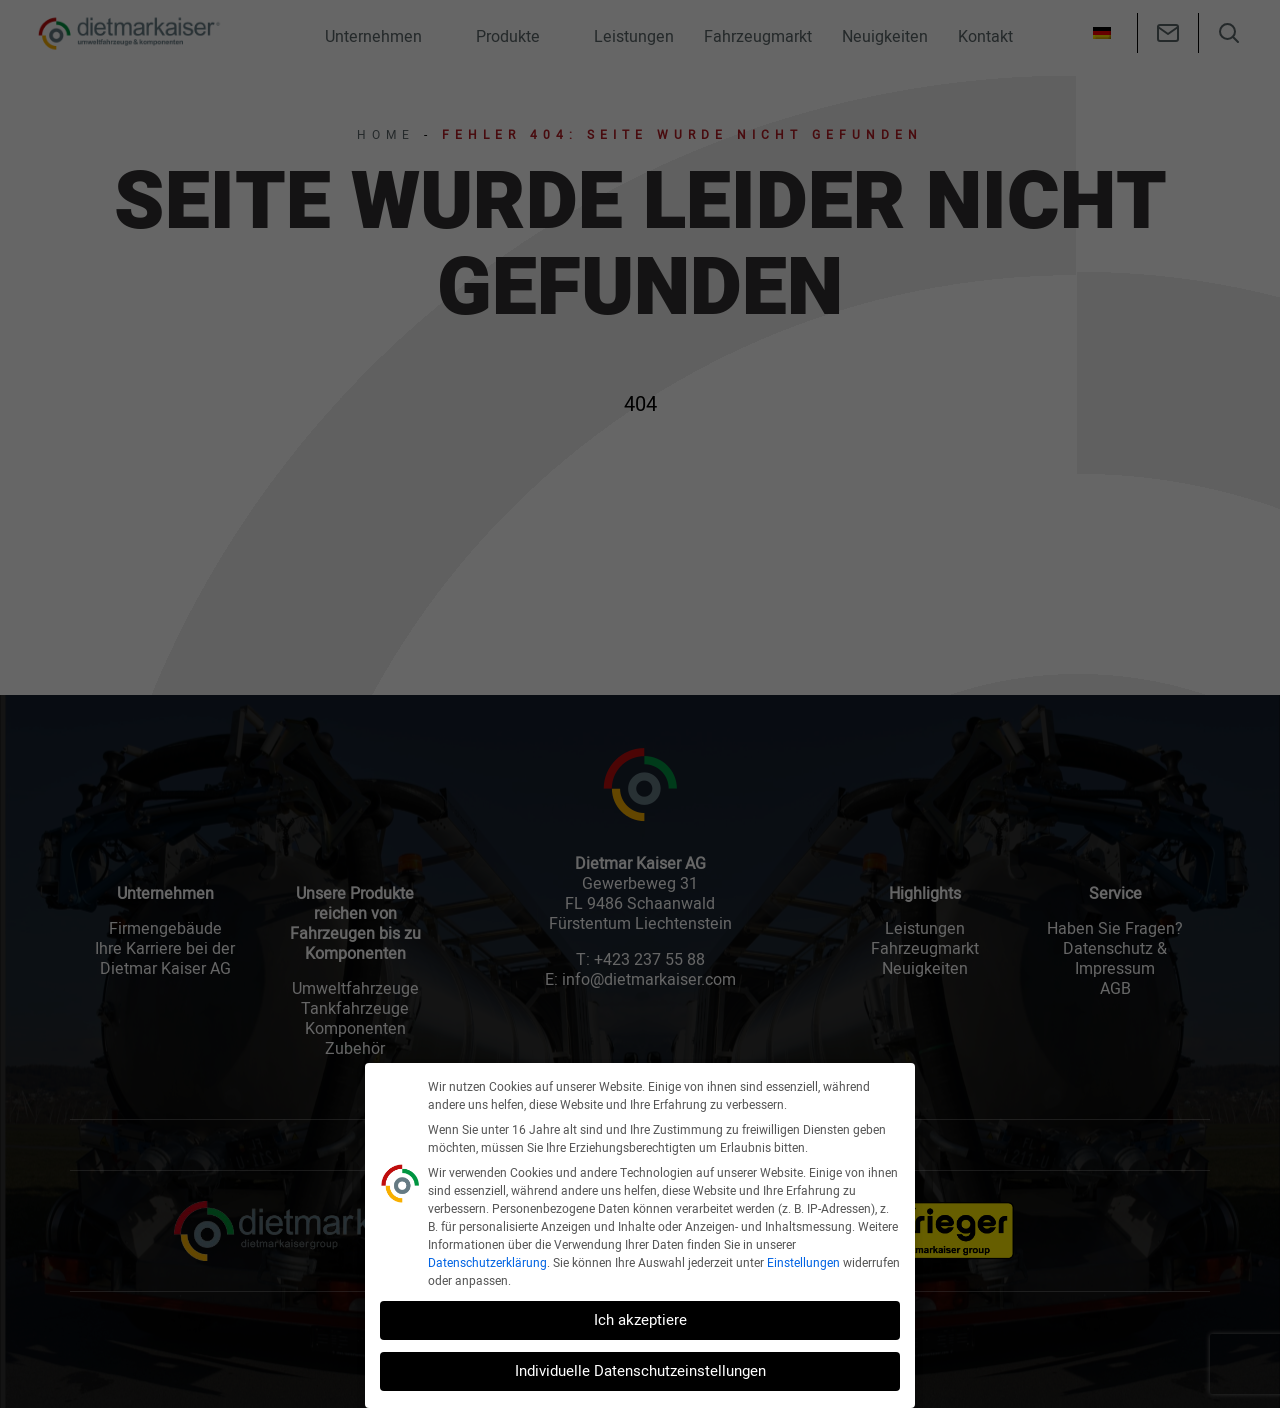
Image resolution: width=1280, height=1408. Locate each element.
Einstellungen (803, 1263)
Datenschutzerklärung (487, 1263)
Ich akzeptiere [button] (640, 1320)
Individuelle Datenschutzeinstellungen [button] (640, 1371)
